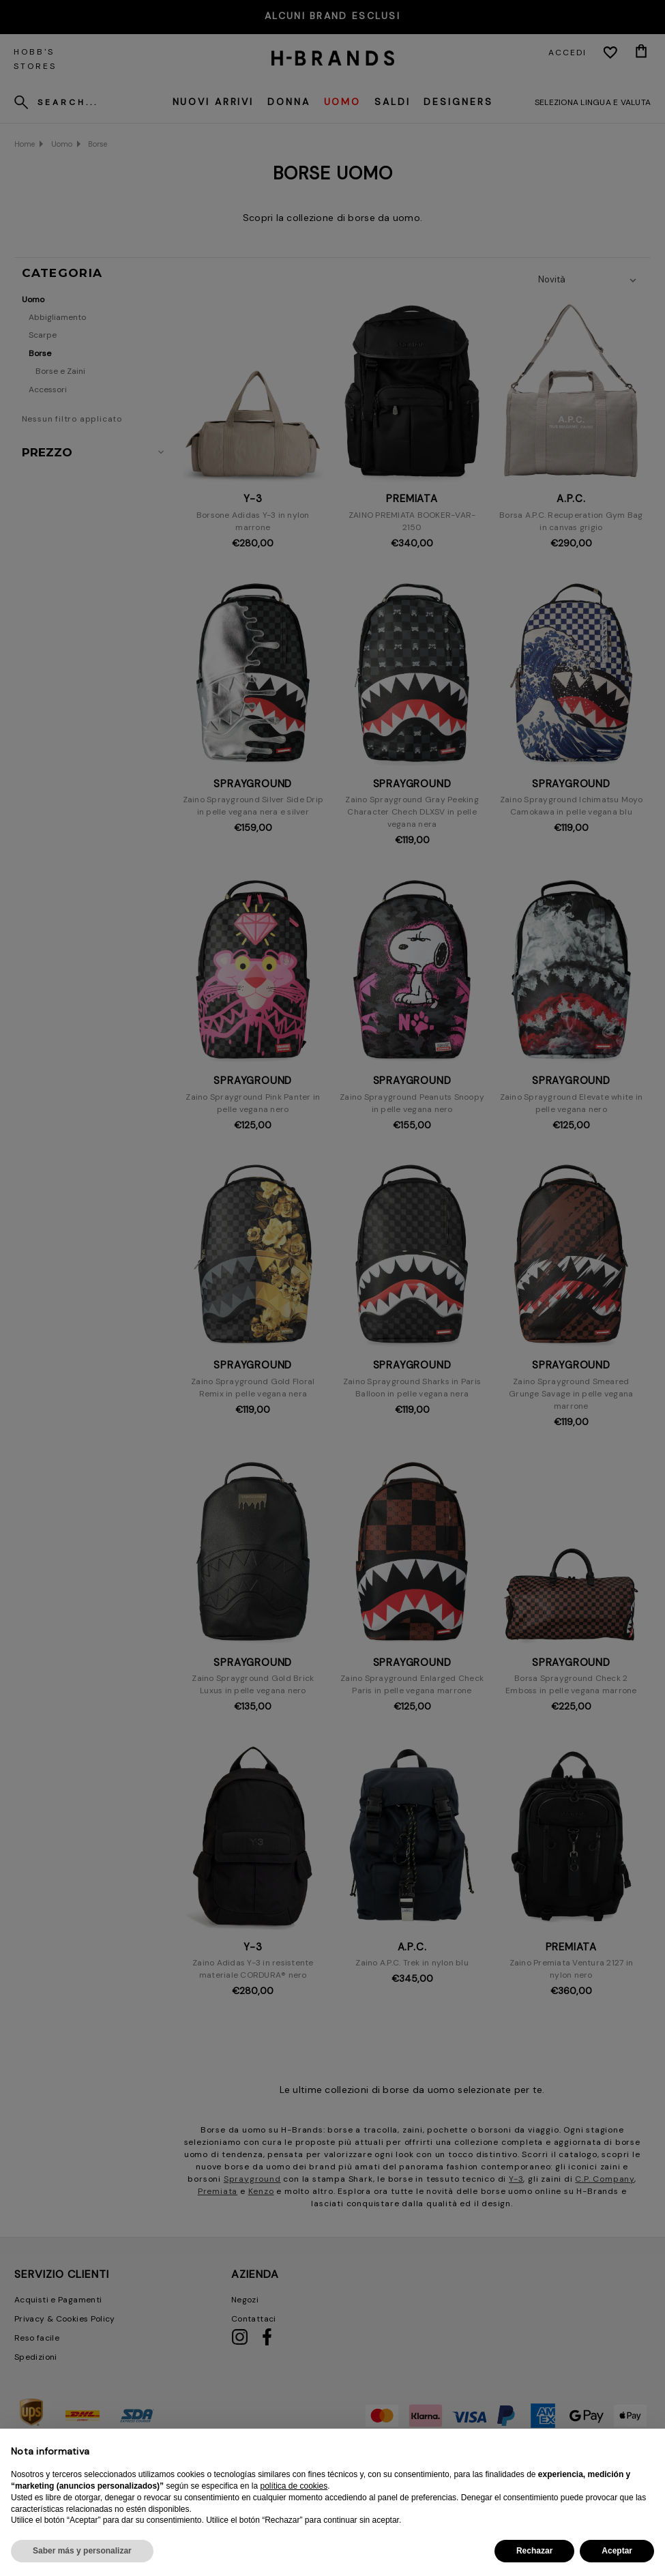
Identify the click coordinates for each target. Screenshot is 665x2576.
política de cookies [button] (293, 2486)
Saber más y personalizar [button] (82, 2551)
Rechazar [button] (534, 2551)
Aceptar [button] (617, 2551)
